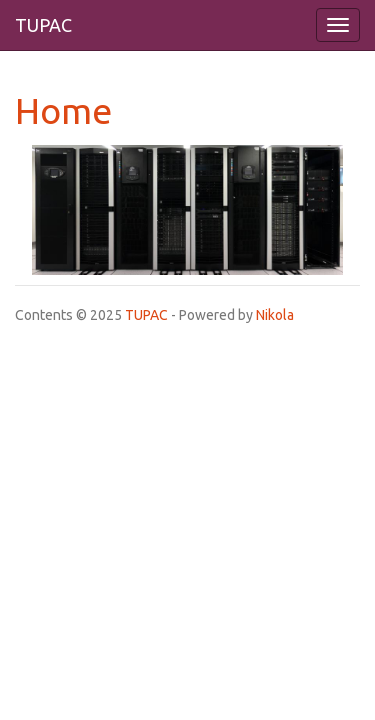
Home (63, 110)
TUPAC (146, 315)
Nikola (275, 315)
